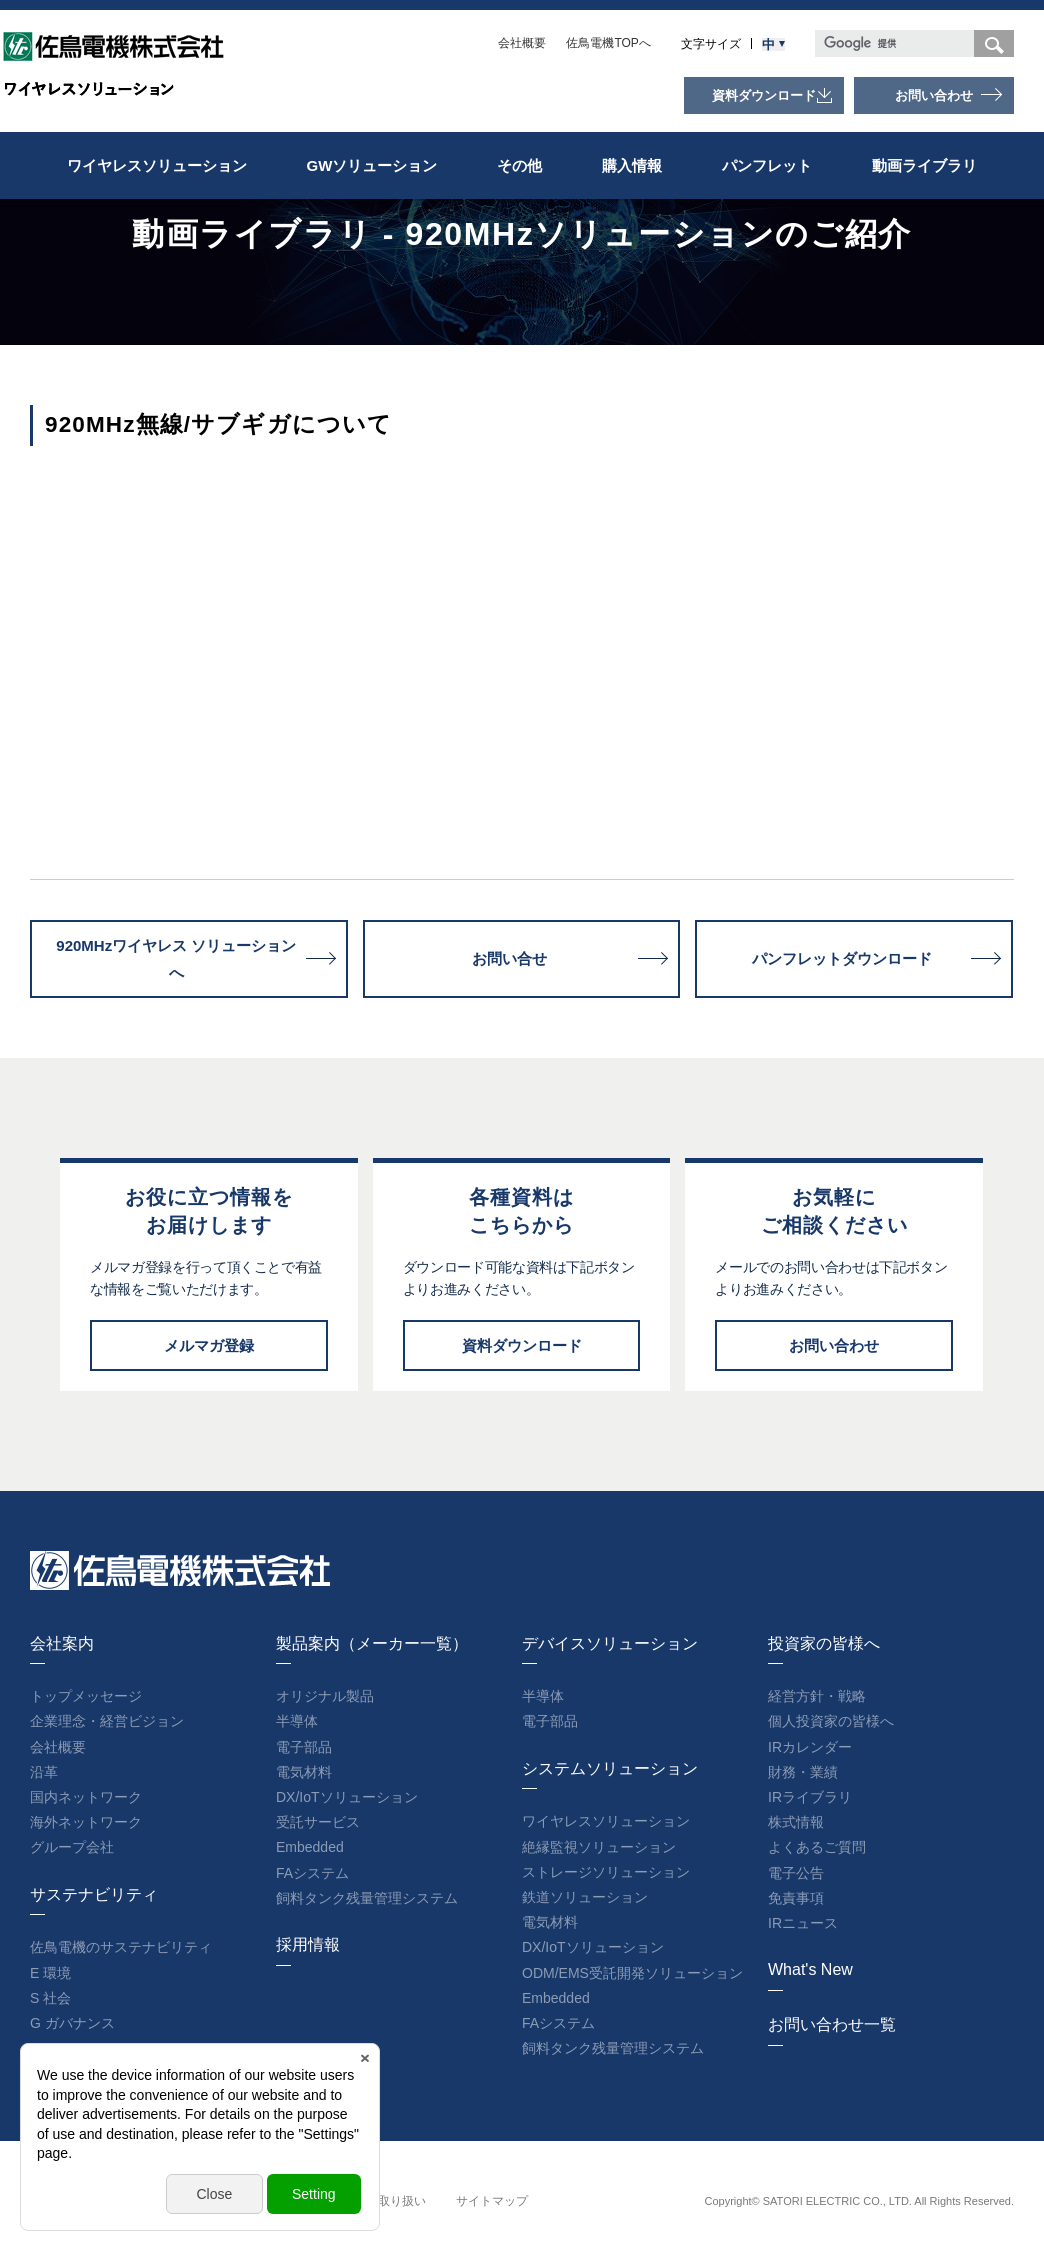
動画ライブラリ (924, 165)
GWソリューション (372, 165)
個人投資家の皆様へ (831, 1721)
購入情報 (632, 165)
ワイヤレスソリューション (157, 165)
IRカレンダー (810, 1747)
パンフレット (767, 165)
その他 (519, 165)
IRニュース (803, 1923)
